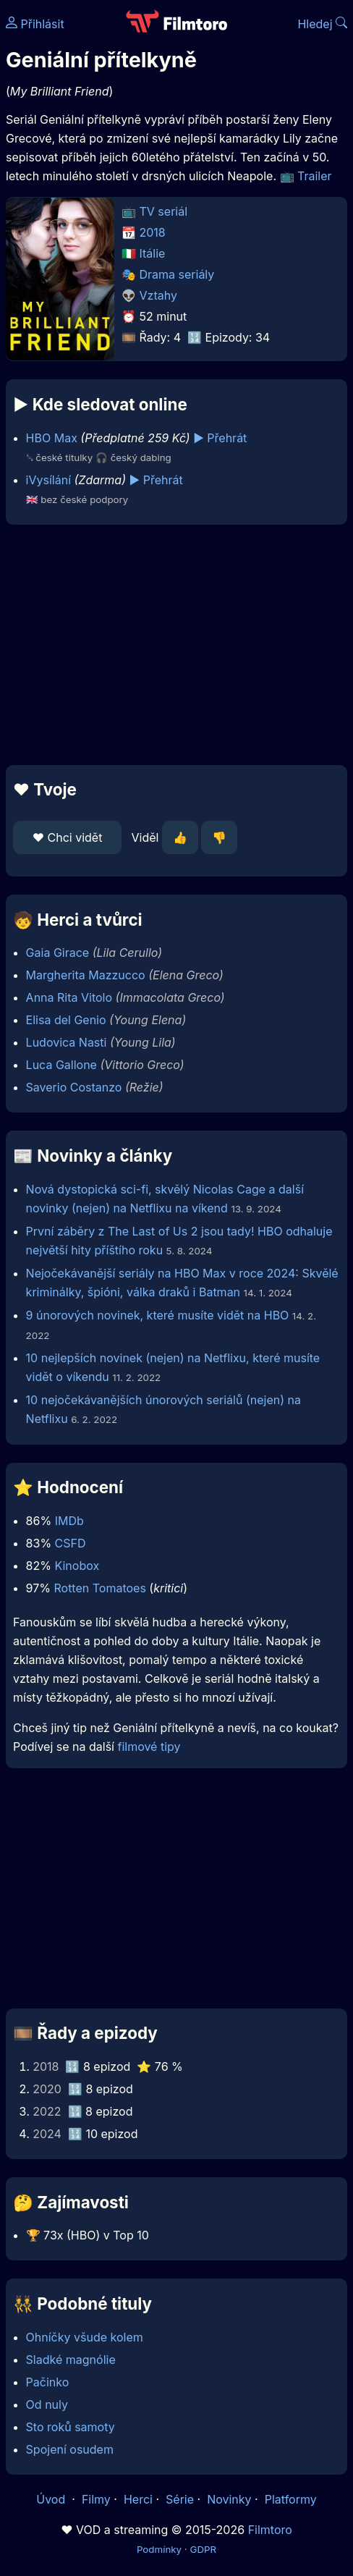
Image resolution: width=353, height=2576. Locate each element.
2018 (153, 232)
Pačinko (47, 2382)
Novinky (229, 2499)
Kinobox (76, 1565)
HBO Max (51, 438)
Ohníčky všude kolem (84, 2337)
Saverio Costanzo (74, 1087)
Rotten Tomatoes (99, 1588)
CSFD (70, 1543)
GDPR (203, 2549)
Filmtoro (270, 2529)
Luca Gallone (61, 1064)
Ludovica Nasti (66, 1042)
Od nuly (47, 2404)
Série (180, 2499)
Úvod (52, 2499)
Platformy (291, 2499)
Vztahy (158, 295)
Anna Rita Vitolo (69, 997)
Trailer (314, 176)
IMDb (69, 1520)
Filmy (96, 2499)
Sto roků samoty (70, 2427)
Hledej (322, 24)
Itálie (153, 253)
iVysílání (48, 480)
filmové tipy (148, 1746)
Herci (138, 2499)
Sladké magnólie (71, 2359)
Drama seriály (177, 274)
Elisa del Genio (66, 1020)
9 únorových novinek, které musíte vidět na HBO (157, 1315)
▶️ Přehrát (220, 438)
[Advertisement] (176, 645)
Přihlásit (35, 24)
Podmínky (159, 2549)
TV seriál (164, 211)
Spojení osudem (70, 2449)
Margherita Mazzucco (85, 975)
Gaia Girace (58, 952)
